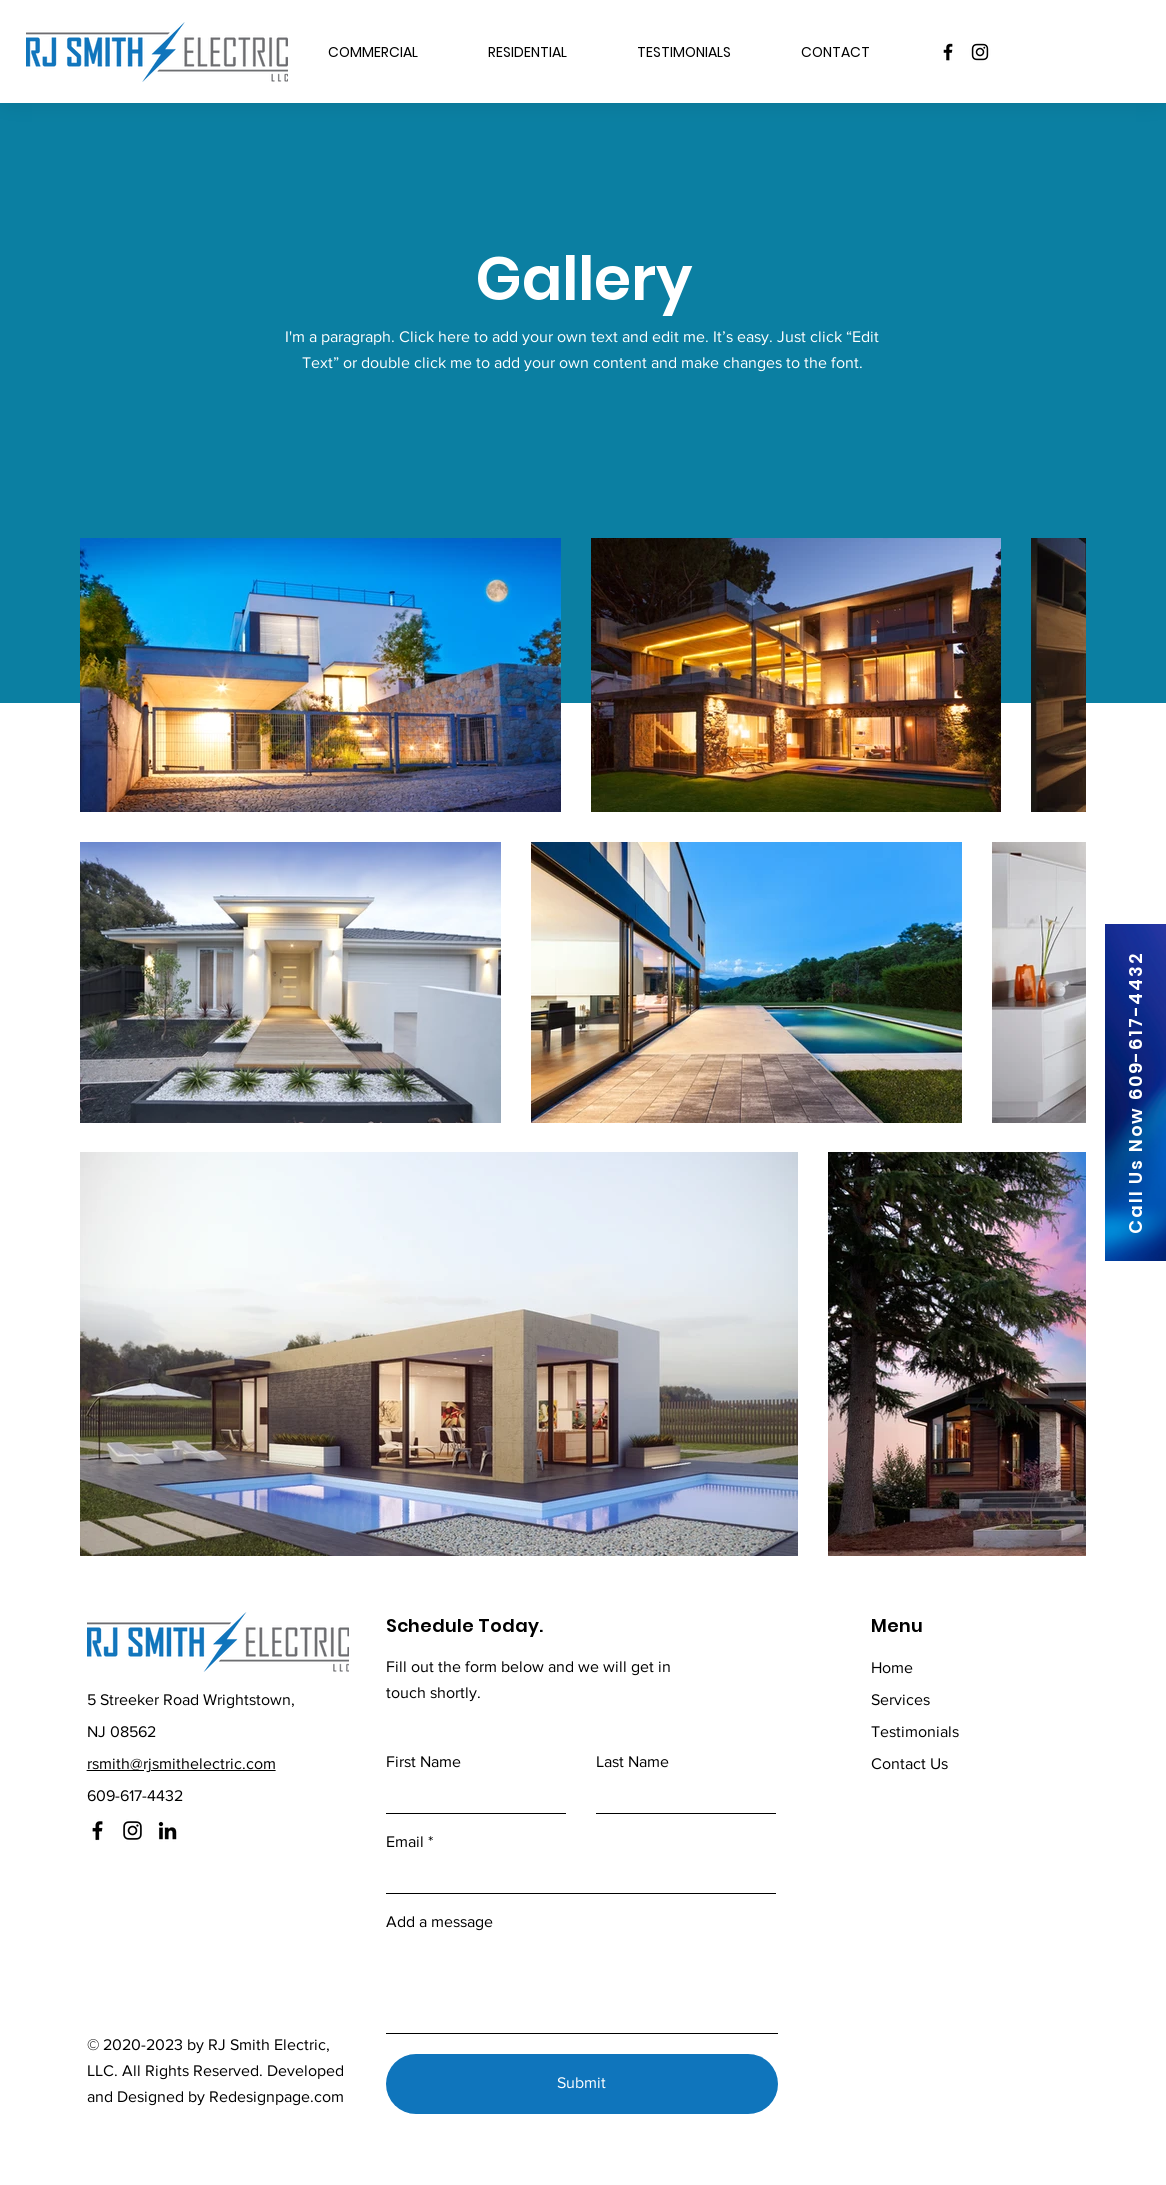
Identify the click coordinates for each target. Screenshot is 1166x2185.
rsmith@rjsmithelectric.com (181, 1763)
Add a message (439, 1922)
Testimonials (915, 1731)
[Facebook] (948, 52)
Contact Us (909, 1763)
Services (900, 1699)
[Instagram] (980, 52)
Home (892, 1667)
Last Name (632, 1762)
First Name (423, 1762)
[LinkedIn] (167, 1830)
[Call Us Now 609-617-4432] (1135, 1092)
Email (405, 1842)
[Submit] (582, 2084)
